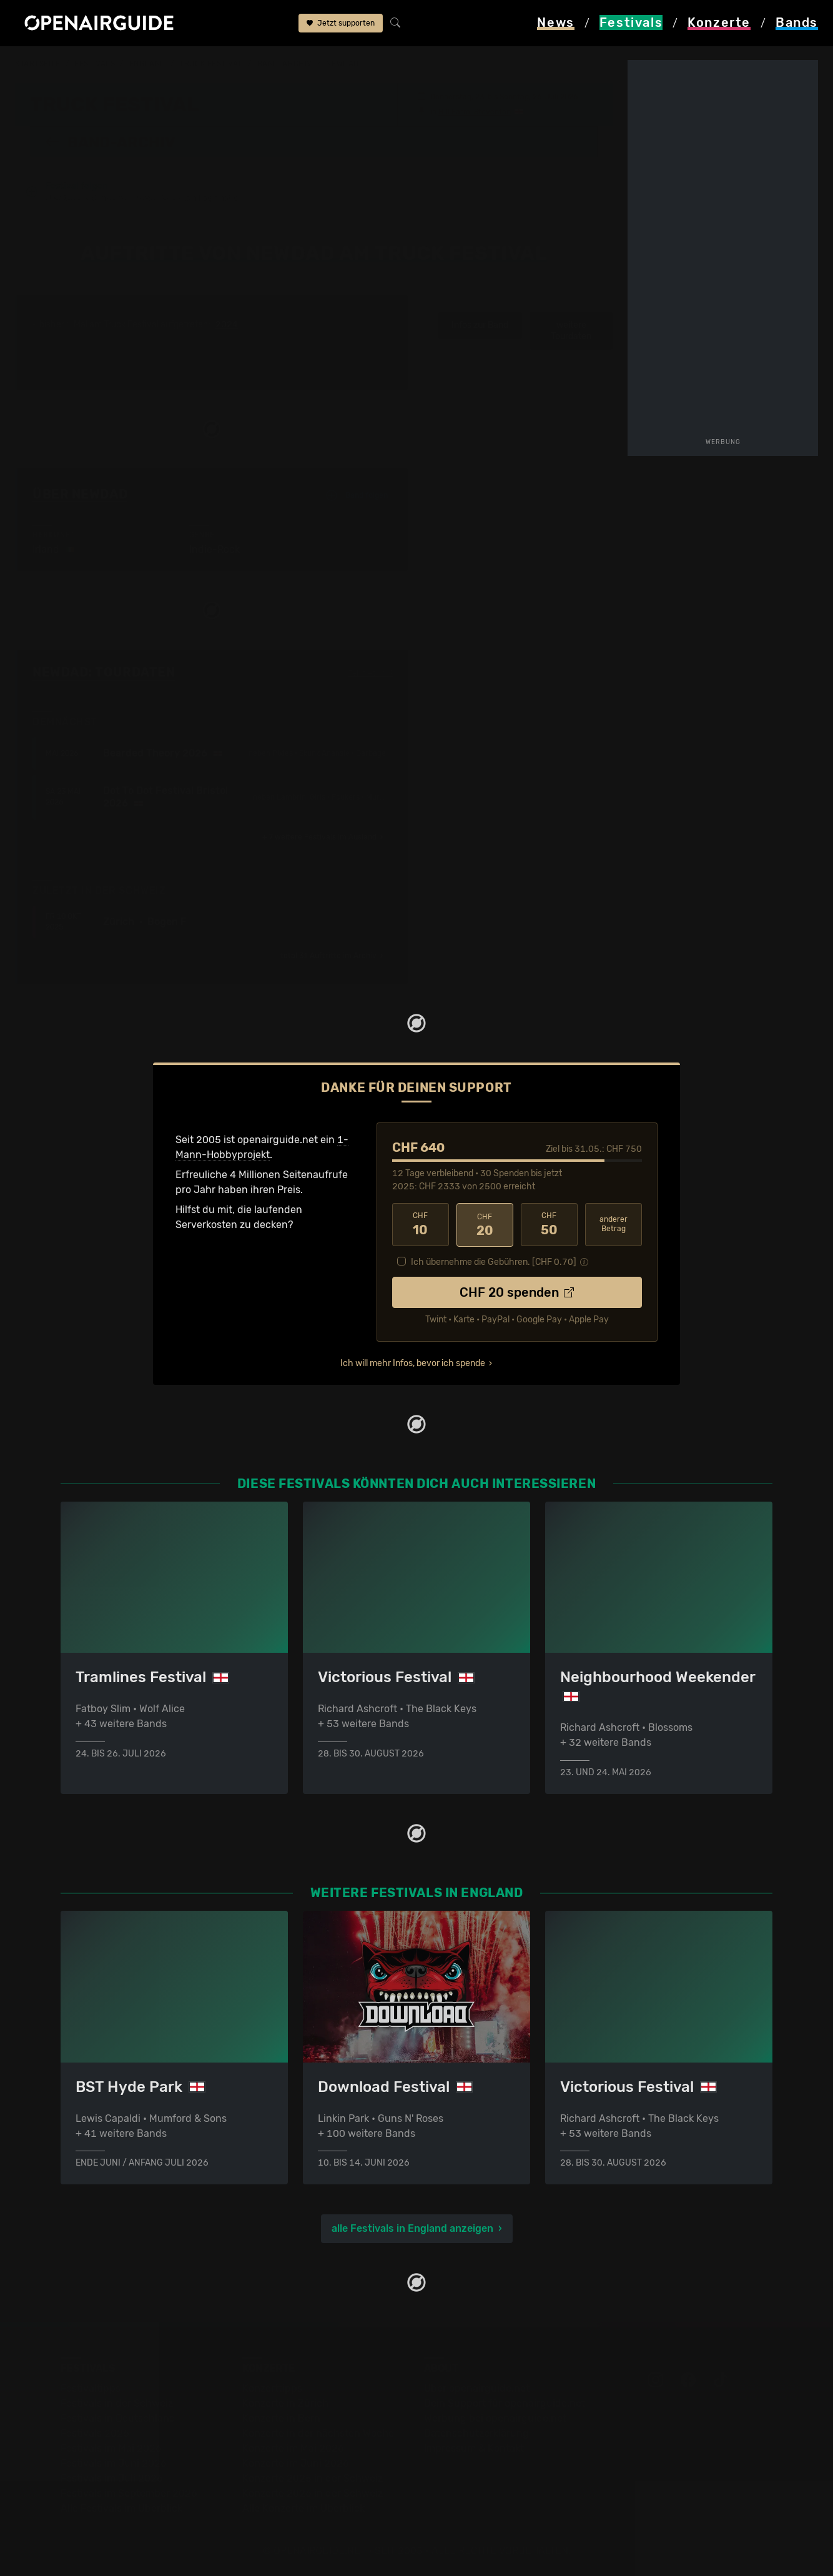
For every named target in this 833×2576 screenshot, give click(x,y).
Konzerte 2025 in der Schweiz (312, 2478)
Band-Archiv (284, 63)
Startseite (38, 63)
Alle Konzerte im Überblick (303, 2508)
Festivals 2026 (95, 2433)
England (147, 63)
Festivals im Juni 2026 (114, 2463)
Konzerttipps (272, 2388)
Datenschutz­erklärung (476, 2433)
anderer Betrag (613, 1224)
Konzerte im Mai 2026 (293, 2448)
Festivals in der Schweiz (117, 2403)
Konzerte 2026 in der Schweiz (312, 2493)
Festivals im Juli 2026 (112, 2478)
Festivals (94, 63)
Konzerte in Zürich (285, 2403)
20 (485, 1224)
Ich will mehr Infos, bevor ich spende (412, 1362)
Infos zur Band (479, 325)
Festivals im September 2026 (129, 2493)
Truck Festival (211, 63)
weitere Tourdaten (571, 331)
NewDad (342, 63)
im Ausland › (322, 837)
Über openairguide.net (477, 2388)
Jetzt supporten (341, 23)
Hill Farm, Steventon (474, 111)
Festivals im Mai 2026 (111, 2448)
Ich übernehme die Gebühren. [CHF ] (493, 1260)
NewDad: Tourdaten (103, 672)
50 (549, 1224)
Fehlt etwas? (370, 672)
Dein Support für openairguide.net (504, 2403)
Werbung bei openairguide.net (495, 2418)
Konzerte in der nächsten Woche (318, 2433)
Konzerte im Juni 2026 (295, 2463)
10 (420, 1224)
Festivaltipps (91, 2388)
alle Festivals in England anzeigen (412, 2228)
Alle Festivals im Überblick (121, 2508)
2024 (226, 324)
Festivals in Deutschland (118, 2418)
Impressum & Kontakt (474, 2448)
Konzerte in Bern (281, 2418)
